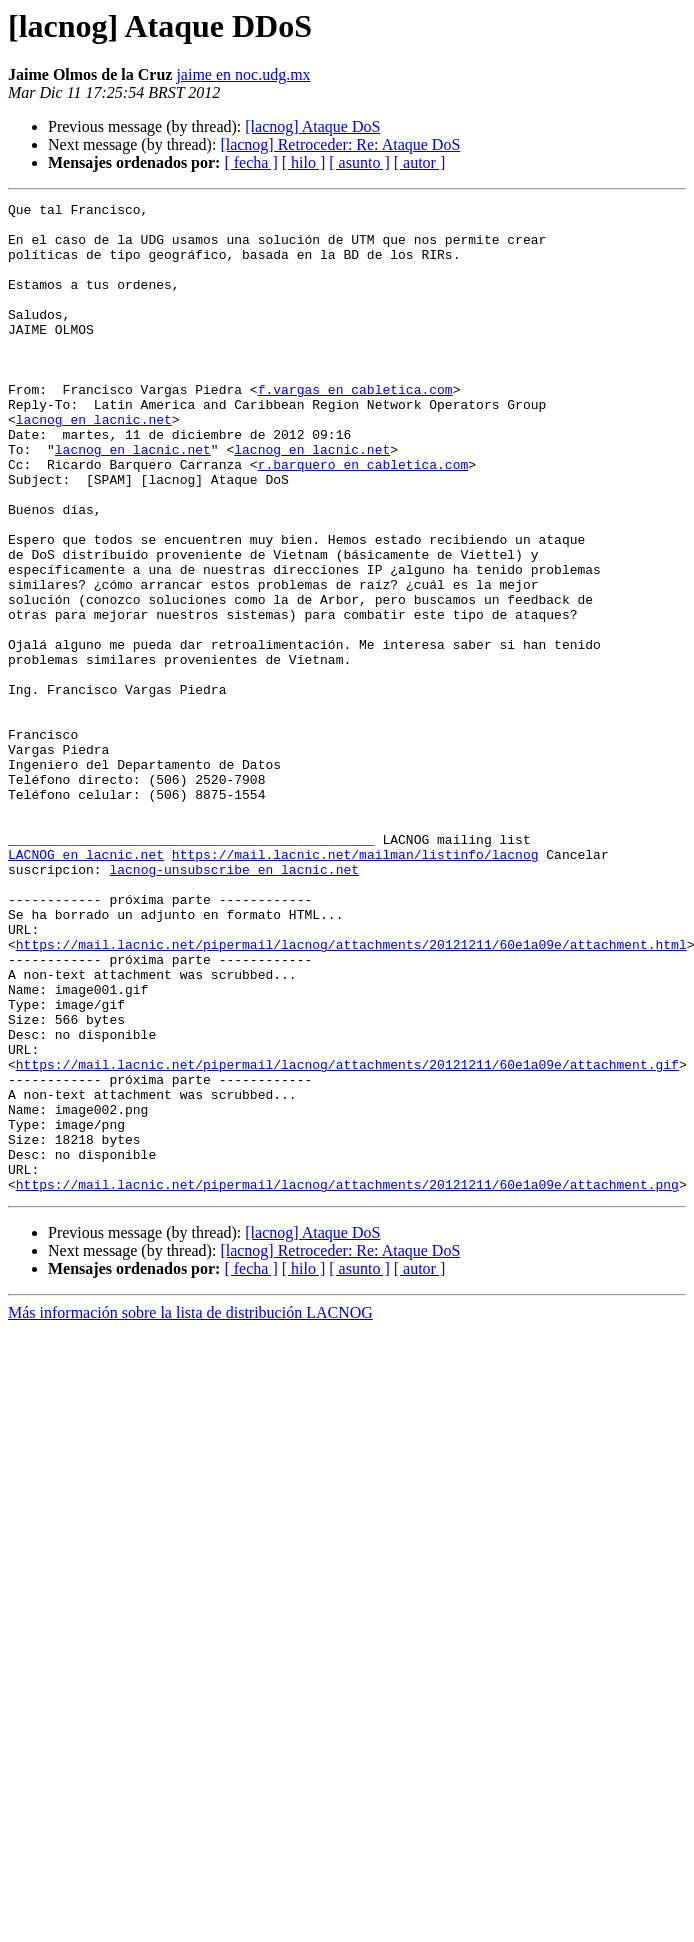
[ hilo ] (304, 162)
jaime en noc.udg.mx (243, 74)
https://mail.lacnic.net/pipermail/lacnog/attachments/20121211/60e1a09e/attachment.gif (347, 1238)
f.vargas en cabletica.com (355, 428)
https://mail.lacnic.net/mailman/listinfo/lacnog (355, 986)
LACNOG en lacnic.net (86, 986)
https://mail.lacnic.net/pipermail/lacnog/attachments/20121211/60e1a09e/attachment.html (351, 1094)
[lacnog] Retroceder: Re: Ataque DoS (340, 144)
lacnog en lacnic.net (94, 464)
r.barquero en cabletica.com (363, 518)
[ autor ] (420, 162)
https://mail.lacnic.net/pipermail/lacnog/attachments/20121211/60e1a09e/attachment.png (347, 1382)
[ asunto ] (359, 162)
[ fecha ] (250, 162)
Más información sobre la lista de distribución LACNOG (190, 1510)
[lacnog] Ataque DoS (312, 126)
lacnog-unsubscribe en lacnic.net (234, 1004)
